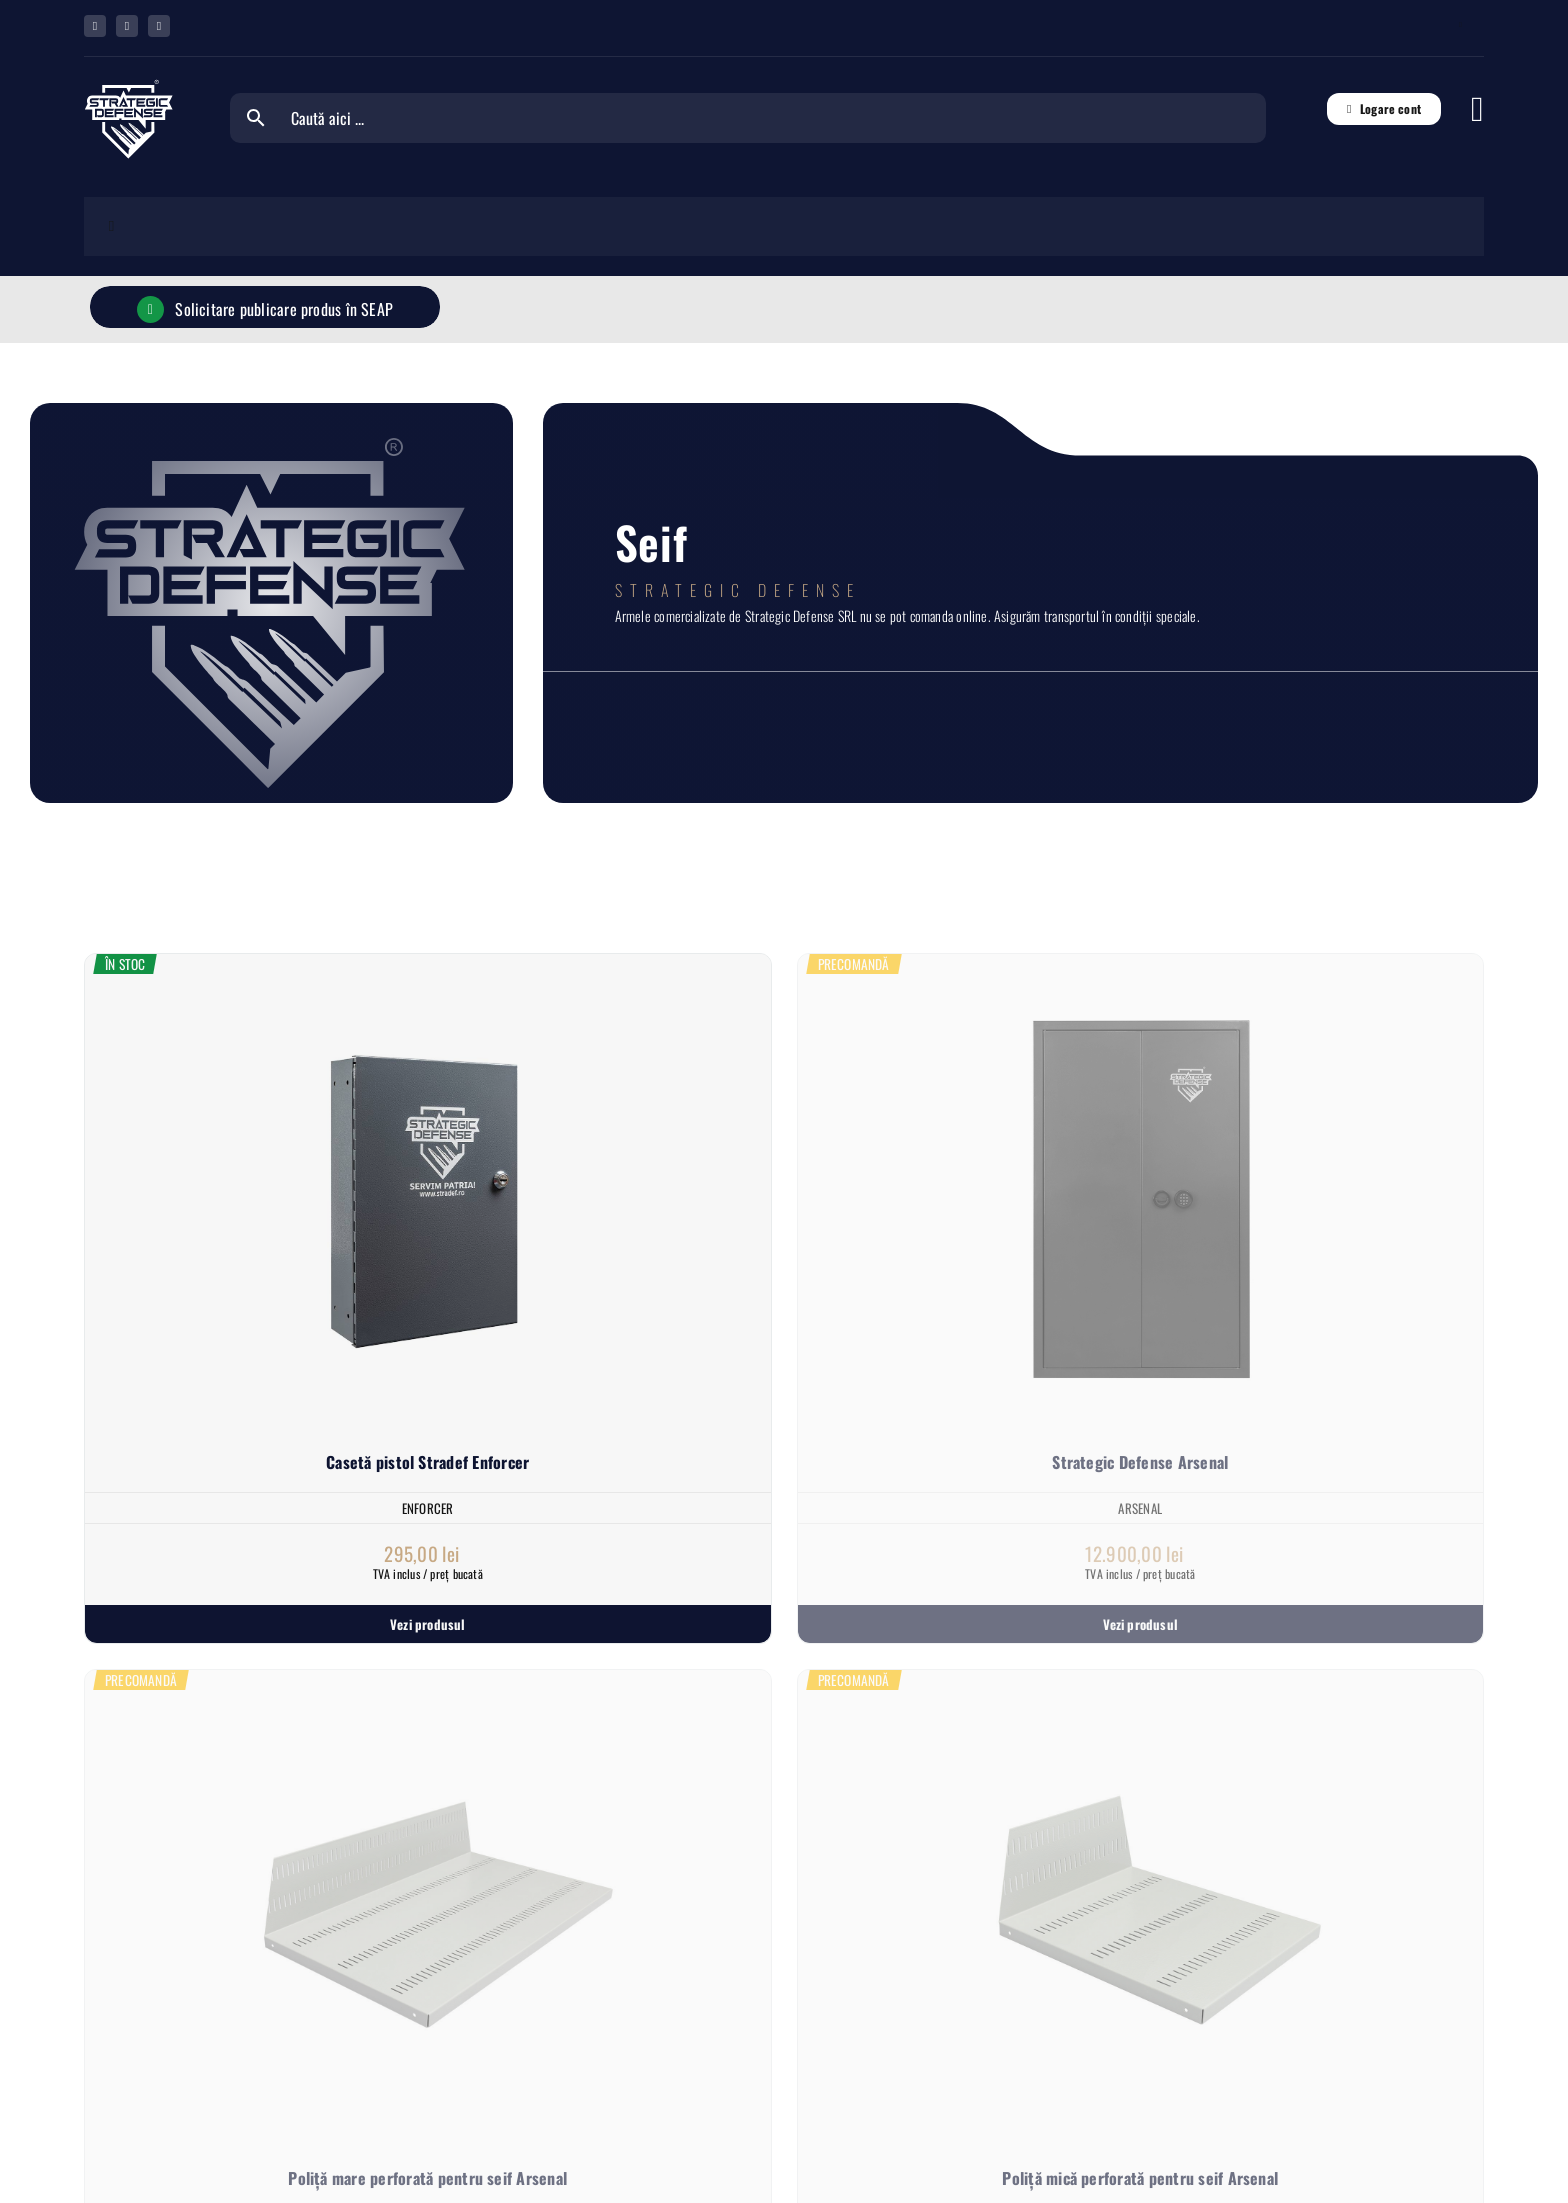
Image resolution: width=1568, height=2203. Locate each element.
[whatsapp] (127, 26)
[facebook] (95, 26)
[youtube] (159, 26)
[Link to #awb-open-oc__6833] (1477, 109)
